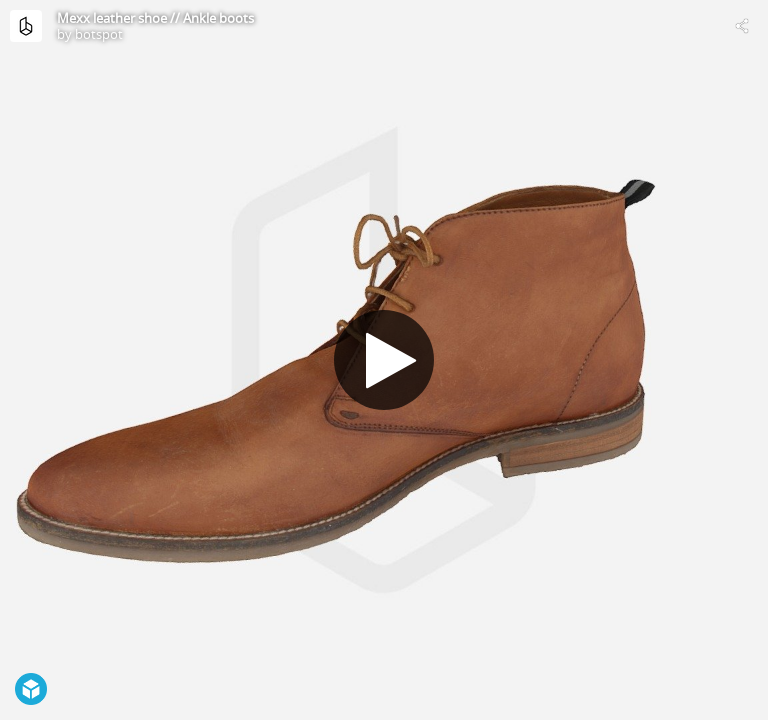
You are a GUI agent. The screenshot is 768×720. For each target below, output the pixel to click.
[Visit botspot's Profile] (26, 26)
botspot (99, 34)
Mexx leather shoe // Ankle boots (155, 18)
